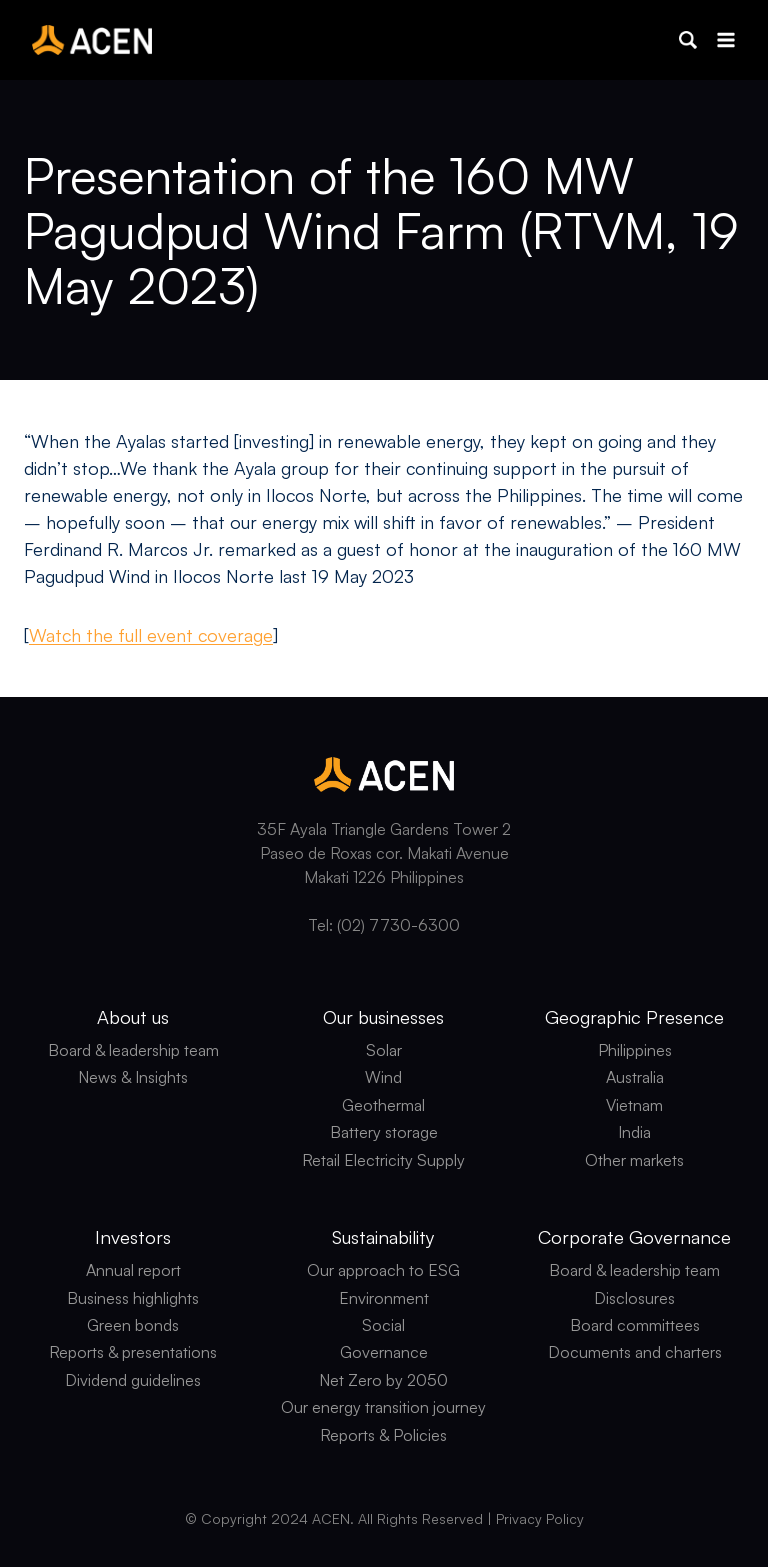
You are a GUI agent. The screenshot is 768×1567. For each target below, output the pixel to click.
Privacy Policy (540, 1518)
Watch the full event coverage (151, 635)
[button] (688, 40)
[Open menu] (725, 39)
